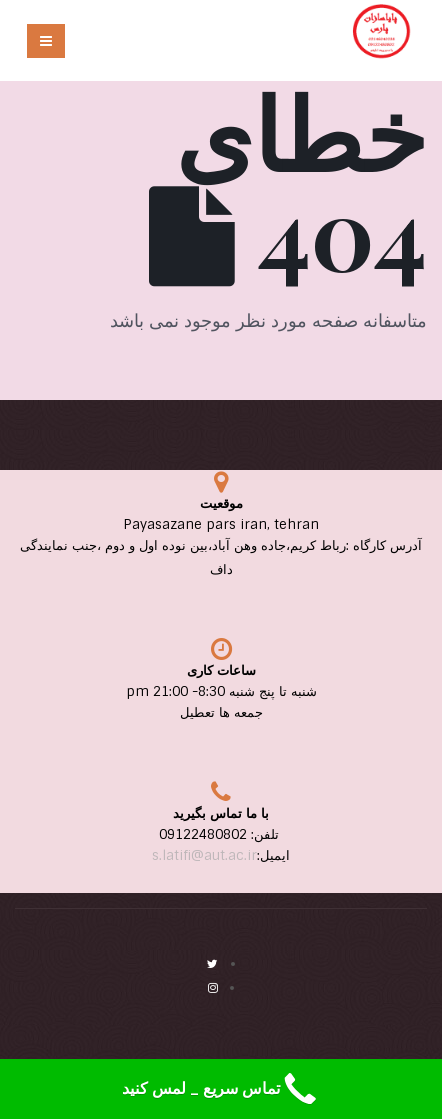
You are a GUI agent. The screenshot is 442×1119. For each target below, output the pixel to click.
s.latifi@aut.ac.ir (204, 855)
